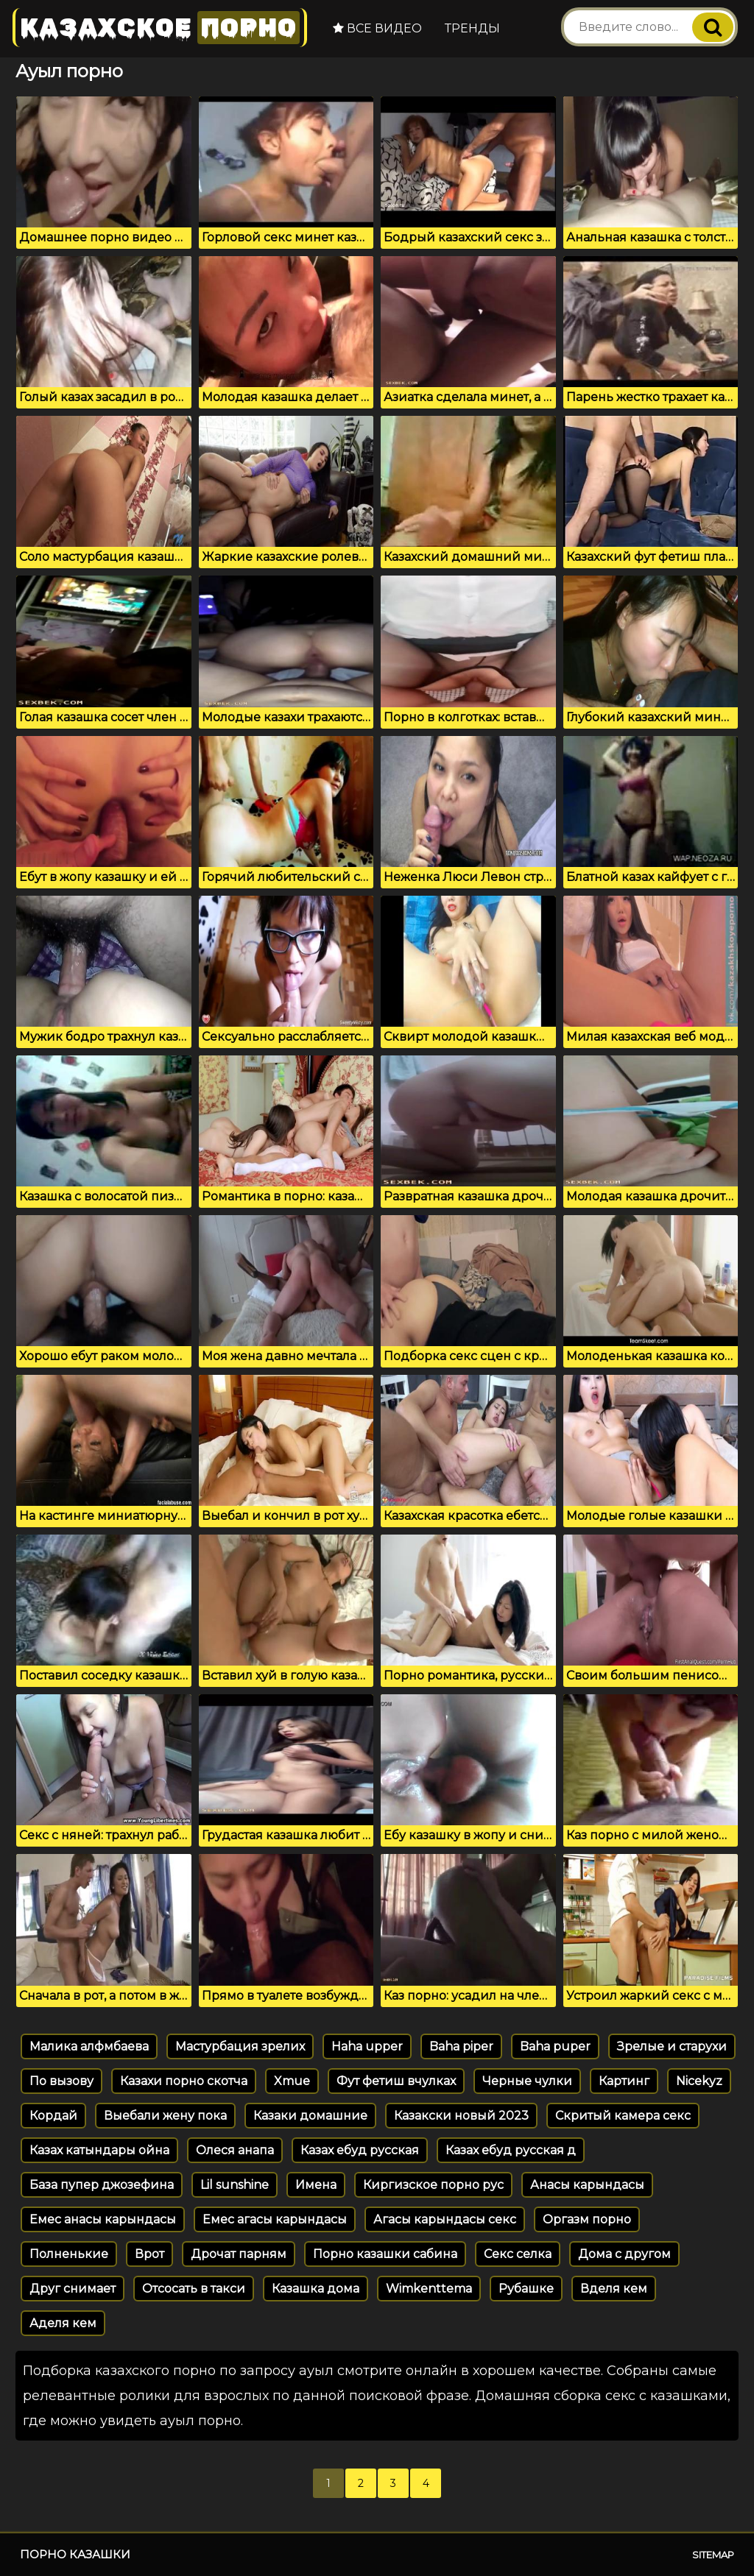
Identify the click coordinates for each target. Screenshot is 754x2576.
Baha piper (461, 2046)
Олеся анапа (235, 2150)
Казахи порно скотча (183, 2081)
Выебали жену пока (165, 2116)
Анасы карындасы (587, 2185)
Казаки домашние (310, 2116)
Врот (149, 2254)
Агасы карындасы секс (444, 2219)
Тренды (472, 28)
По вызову (61, 2081)
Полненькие (68, 2254)
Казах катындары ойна (99, 2150)
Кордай (53, 2116)
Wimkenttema (429, 2289)
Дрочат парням (238, 2254)
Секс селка (518, 2254)
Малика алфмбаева (89, 2046)
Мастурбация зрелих (240, 2046)
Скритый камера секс (623, 2116)
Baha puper (555, 2046)
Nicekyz (699, 2081)
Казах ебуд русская (359, 2150)
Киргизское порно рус (433, 2185)
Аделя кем (62, 2323)
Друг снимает (72, 2289)
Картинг (624, 2081)
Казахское (160, 27)
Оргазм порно (587, 2219)
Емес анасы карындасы (102, 2219)
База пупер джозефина (101, 2185)
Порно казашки (75, 2554)
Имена (316, 2185)
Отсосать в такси (193, 2289)
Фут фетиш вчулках (396, 2081)
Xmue (292, 2081)
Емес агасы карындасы (274, 2219)
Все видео (377, 28)
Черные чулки (527, 2081)
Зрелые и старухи (672, 2046)
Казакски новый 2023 (461, 2116)
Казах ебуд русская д (510, 2150)
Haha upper (367, 2046)
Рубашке (526, 2289)
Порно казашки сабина (385, 2254)
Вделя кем (613, 2289)
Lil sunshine (234, 2185)
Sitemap (713, 2555)
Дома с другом (624, 2254)
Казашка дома (315, 2289)
